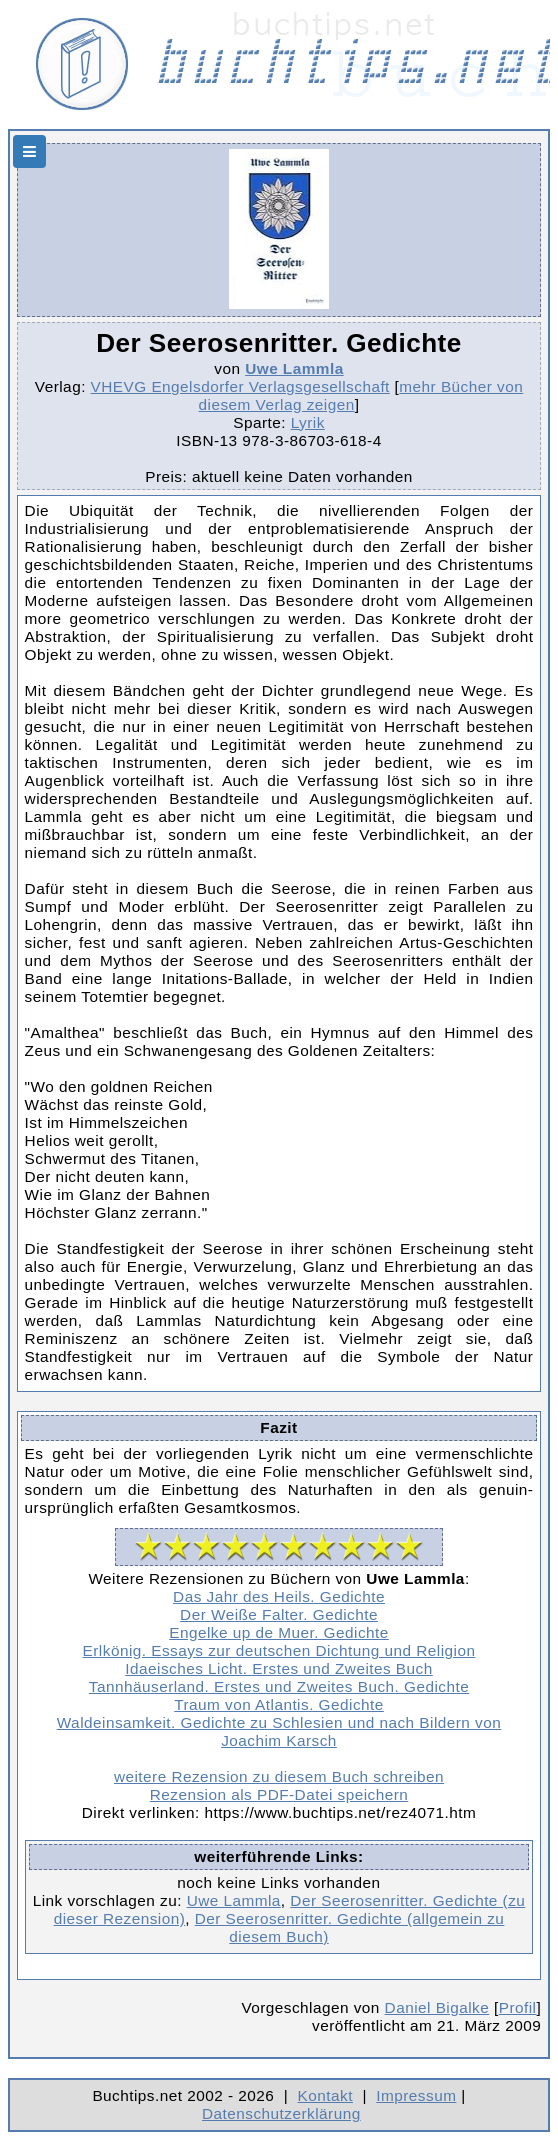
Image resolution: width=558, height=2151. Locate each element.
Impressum (416, 2095)
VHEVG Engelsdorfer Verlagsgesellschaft (240, 386)
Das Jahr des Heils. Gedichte (279, 1596)
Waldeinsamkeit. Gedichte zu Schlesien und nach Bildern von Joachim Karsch (279, 1731)
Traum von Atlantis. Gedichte (279, 1704)
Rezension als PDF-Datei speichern (279, 1794)
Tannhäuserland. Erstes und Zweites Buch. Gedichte (279, 1686)
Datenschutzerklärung (281, 2113)
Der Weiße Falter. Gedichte (279, 1614)
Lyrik (308, 422)
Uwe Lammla (294, 368)
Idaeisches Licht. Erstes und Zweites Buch (278, 1668)
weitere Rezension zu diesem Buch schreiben (279, 1776)
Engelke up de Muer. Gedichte (279, 1632)
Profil (518, 2007)
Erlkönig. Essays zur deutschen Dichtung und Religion (279, 1650)
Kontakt (325, 2095)
